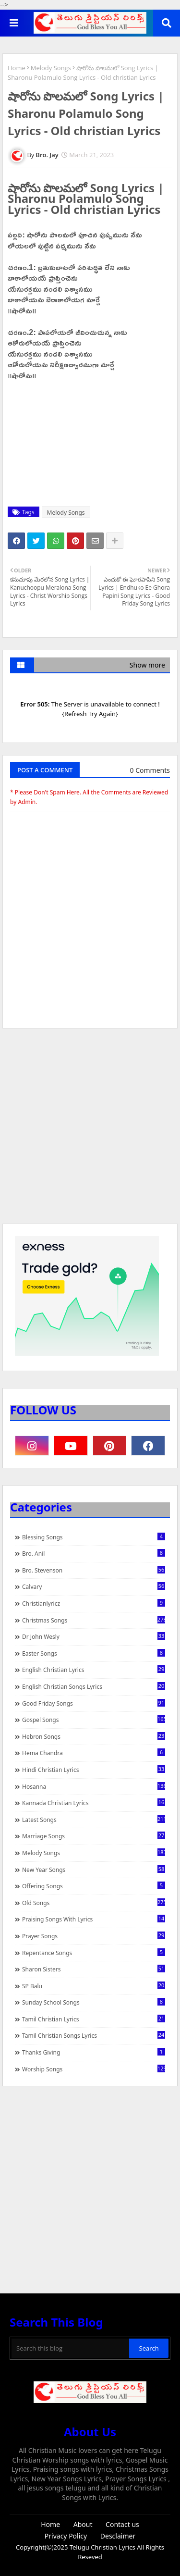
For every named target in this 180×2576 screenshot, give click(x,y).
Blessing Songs (93, 1537)
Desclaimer (117, 2535)
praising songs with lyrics (93, 1919)
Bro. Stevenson (93, 1570)
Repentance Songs (93, 1952)
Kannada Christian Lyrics (93, 1802)
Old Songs (93, 1902)
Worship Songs (93, 2069)
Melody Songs (51, 67)
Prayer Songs (93, 1936)
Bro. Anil (93, 1553)
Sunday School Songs (93, 2002)
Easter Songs (93, 1653)
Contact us (122, 2524)
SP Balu (93, 1986)
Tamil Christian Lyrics (93, 2019)
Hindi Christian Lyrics (93, 1769)
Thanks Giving (93, 2052)
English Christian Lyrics (93, 1669)
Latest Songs (93, 1819)
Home (16, 67)
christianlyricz (93, 1603)
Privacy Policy (66, 2535)
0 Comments (150, 770)
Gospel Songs (93, 1719)
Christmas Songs (93, 1620)
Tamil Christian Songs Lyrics (93, 2035)
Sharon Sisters (93, 1969)
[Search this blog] (70, 2348)
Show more (147, 664)
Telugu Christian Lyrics (103, 2547)
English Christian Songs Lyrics (93, 1686)
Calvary (93, 1586)
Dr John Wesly (93, 1636)
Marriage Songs (93, 1836)
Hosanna (93, 1786)
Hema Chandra (93, 1752)
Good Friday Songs (93, 1703)
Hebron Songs (93, 1736)
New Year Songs (93, 1869)
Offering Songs (93, 1886)
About (83, 2524)
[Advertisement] (90, 1130)
